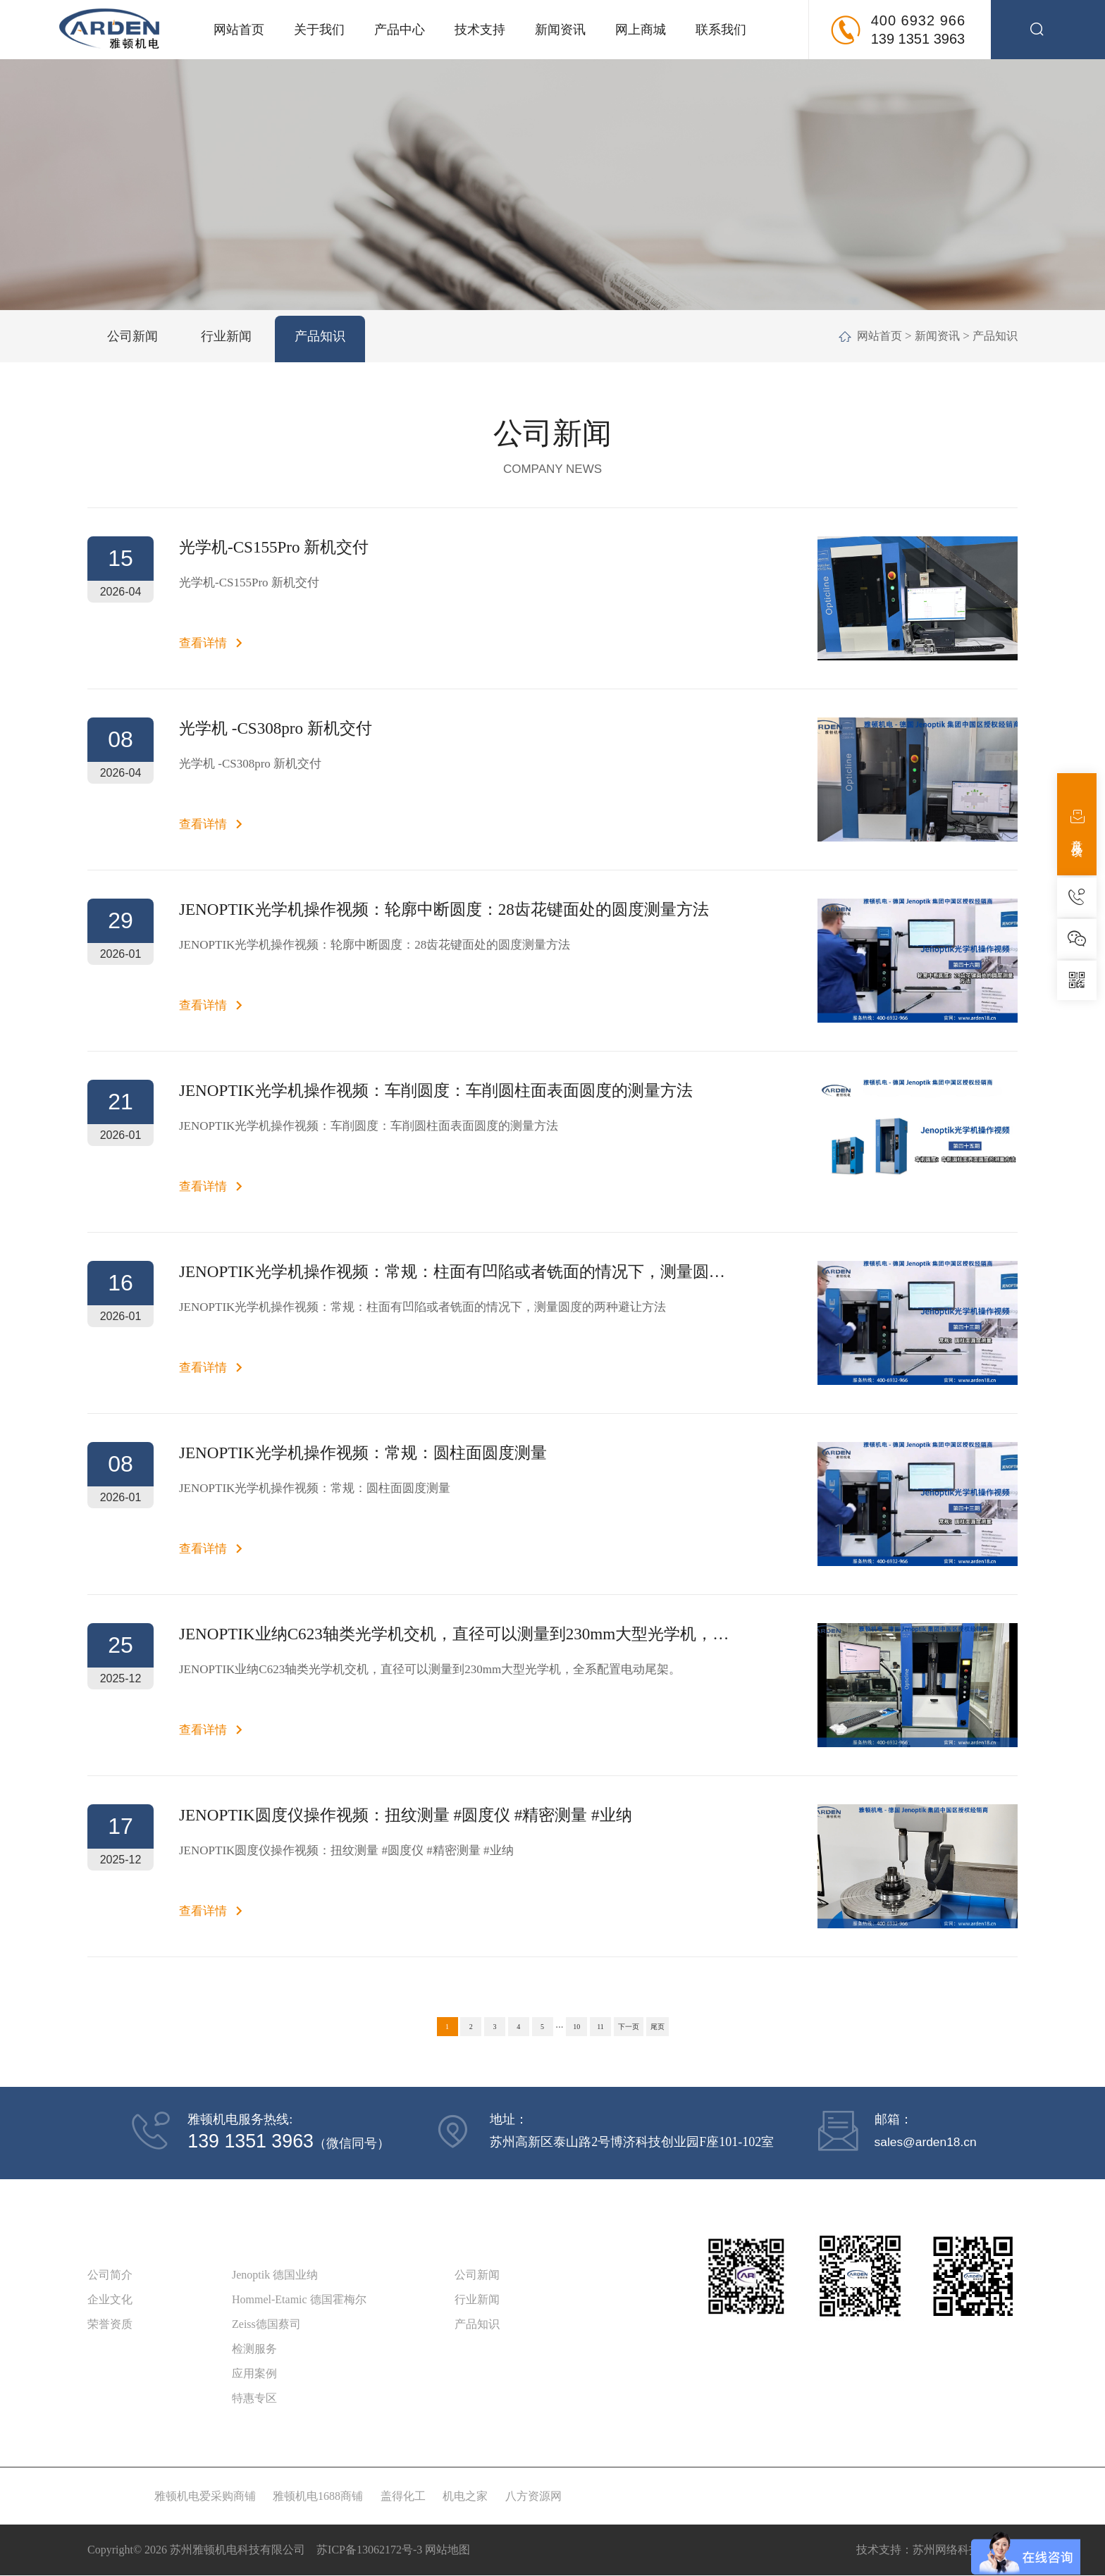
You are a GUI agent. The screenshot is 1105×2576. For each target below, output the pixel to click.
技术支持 (480, 30)
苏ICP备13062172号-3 (369, 2550)
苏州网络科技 (946, 2550)
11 (600, 2026)
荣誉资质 (109, 2325)
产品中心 (399, 30)
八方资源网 (533, 2497)
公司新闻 (477, 2275)
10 (576, 2026)
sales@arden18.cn (926, 2142)
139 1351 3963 (918, 39)
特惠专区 (254, 2399)
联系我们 (721, 30)
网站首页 (239, 30)
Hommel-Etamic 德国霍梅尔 (299, 2300)
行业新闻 (477, 2300)
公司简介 (109, 2275)
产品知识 (994, 336)
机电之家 (465, 2497)
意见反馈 (1077, 824)
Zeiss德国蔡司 (266, 2325)
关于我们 (319, 30)
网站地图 (447, 2550)
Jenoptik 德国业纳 (275, 2275)
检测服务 (254, 2349)
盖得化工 (403, 2497)
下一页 (628, 2026)
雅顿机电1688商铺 (318, 2497)
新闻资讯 (560, 30)
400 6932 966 (918, 20)
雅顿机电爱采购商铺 (205, 2497)
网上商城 (640, 30)
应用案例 (254, 2374)
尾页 (657, 2026)
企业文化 (109, 2300)
